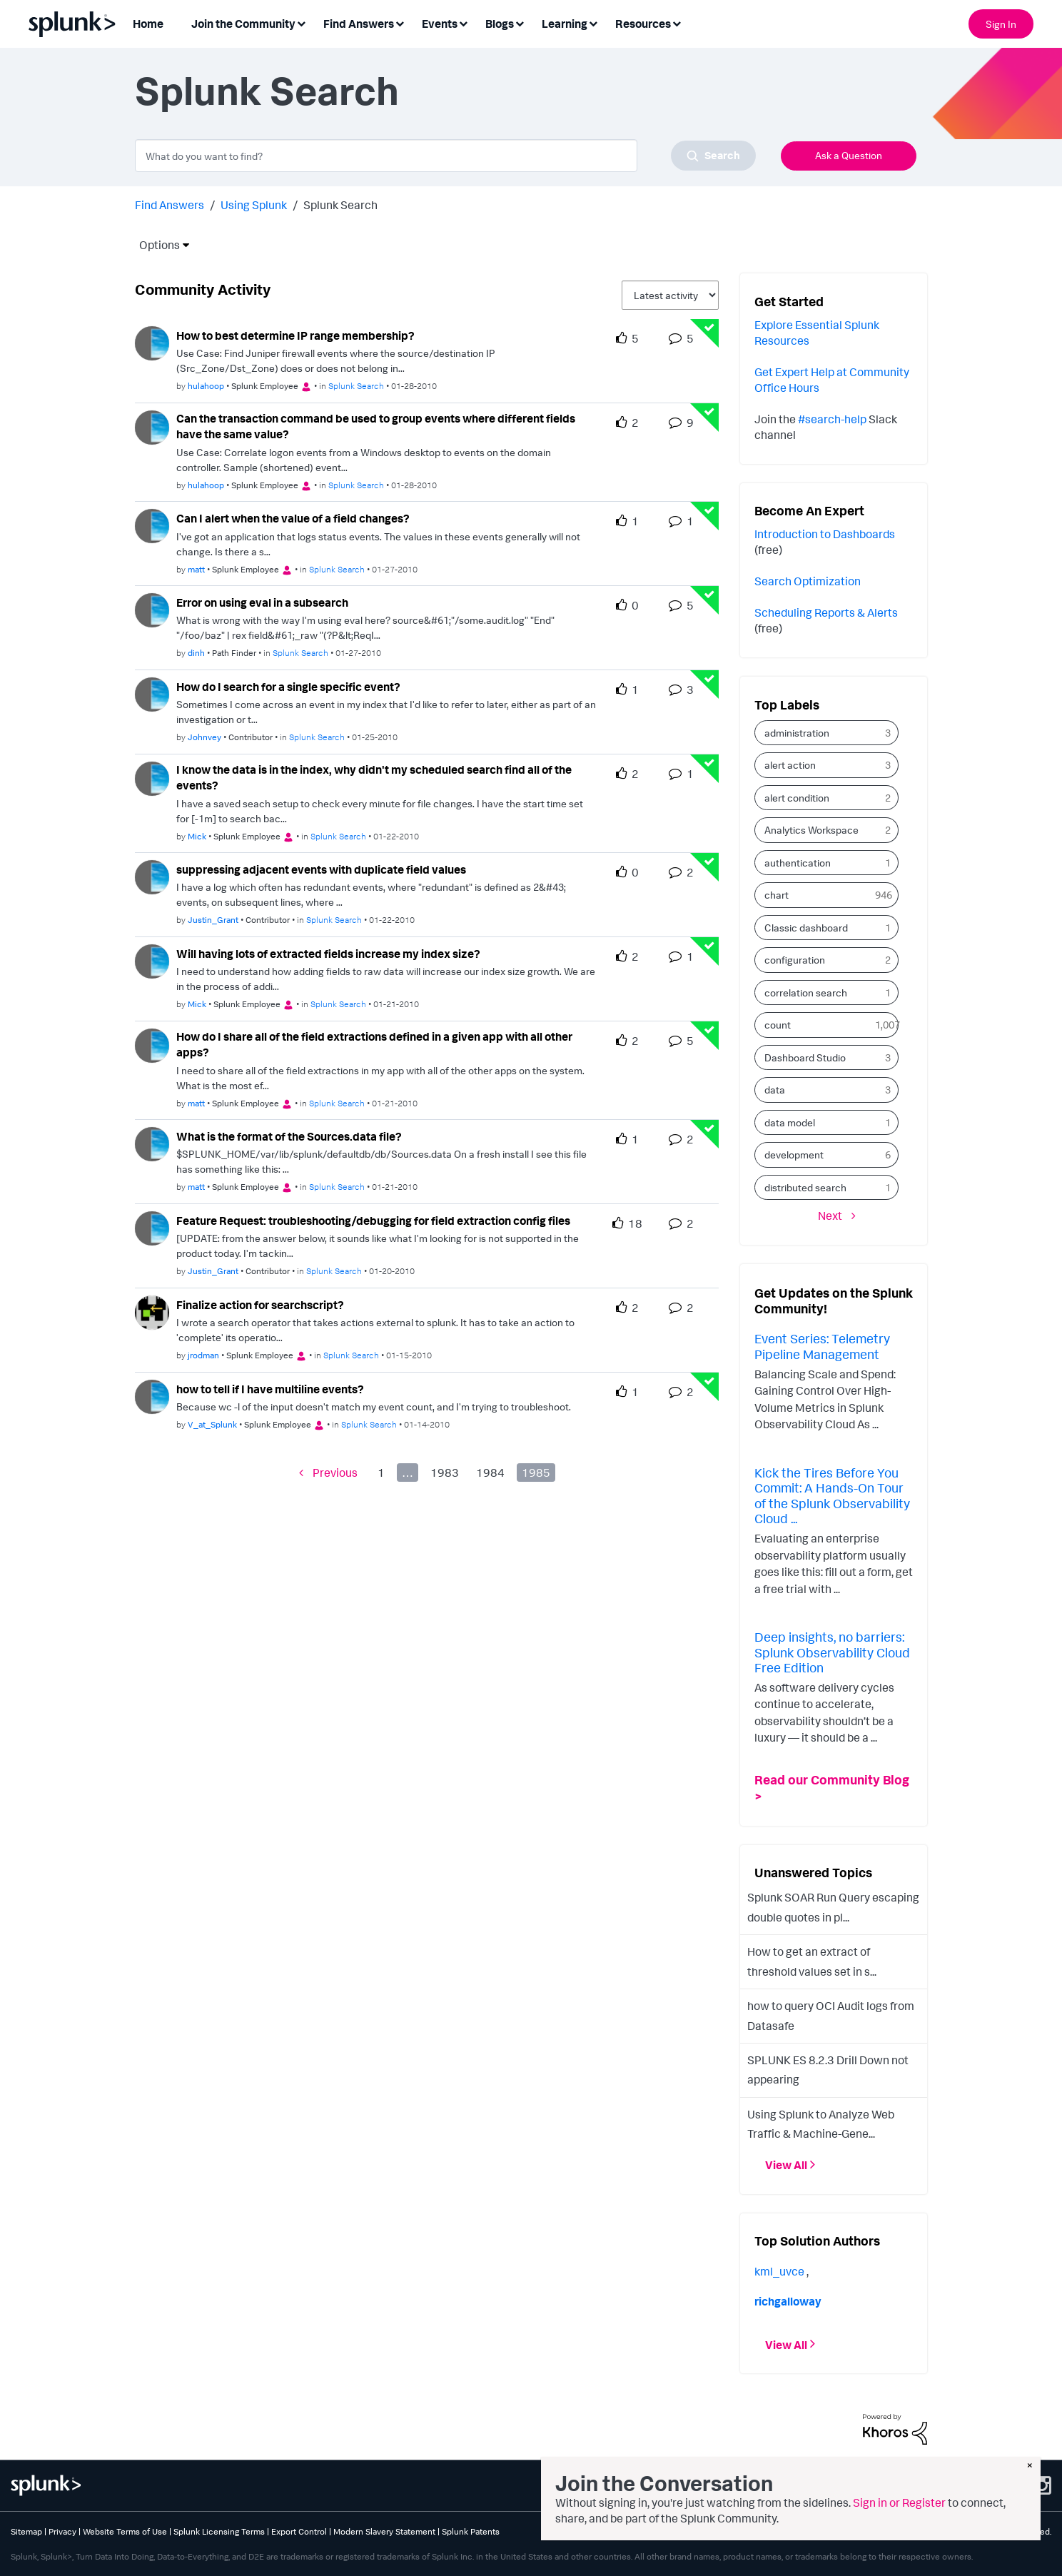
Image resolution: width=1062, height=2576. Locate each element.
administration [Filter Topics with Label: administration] (796, 733)
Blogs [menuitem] (499, 23)
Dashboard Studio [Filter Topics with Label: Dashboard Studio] (805, 1057)
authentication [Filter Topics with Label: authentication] (797, 863)
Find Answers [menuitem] (358, 23)
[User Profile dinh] (152, 609)
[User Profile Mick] (152, 777)
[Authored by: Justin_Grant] (213, 919)
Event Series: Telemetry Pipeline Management (822, 1346)
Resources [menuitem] (643, 23)
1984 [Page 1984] (490, 1472)
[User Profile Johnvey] (152, 693)
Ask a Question (848, 155)
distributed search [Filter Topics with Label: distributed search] (805, 1187)
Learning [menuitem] (564, 23)
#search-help (832, 419)
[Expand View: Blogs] (519, 22)
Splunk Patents (471, 2531)
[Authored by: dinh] (196, 652)
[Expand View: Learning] (593, 22)
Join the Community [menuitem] (243, 23)
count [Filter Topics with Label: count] (777, 1025)
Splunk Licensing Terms (219, 2531)
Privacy (62, 2531)
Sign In (1001, 24)
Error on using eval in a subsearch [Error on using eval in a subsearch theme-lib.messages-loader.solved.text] (262, 602)
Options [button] (155, 245)
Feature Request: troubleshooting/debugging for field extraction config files (373, 1220)
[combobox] (445, 155)
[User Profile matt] (152, 524)
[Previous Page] (328, 1473)
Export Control (299, 2531)
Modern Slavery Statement (384, 2531)
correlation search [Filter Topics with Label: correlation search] (805, 992)
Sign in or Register (899, 2502)
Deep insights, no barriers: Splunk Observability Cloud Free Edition (832, 1652)
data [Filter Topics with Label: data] (774, 1090)
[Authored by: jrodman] (203, 1355)
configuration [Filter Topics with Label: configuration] (794, 960)
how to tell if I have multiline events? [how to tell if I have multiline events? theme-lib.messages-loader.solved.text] (270, 1389)
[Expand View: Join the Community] (301, 22)
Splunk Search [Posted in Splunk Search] (356, 385)
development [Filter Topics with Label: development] (794, 1154)
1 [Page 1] (381, 1472)
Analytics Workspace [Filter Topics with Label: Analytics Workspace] (811, 830)
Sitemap (26, 2531)
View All (786, 2165)
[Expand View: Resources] (676, 22)
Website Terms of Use (125, 2531)
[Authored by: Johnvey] (204, 737)
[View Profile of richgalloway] (787, 2301)
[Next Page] (836, 1215)
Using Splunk (254, 205)
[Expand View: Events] (463, 22)
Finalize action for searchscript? (260, 1305)
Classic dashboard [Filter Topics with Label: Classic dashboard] (806, 927)
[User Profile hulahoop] (152, 342)
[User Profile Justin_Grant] (152, 876)
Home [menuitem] (148, 23)
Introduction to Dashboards (824, 534)
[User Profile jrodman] (152, 1311)
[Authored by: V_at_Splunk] (212, 1424)
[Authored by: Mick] (197, 836)
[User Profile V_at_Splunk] (152, 1395)
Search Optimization (807, 581)
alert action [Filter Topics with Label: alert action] (790, 765)
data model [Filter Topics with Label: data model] (789, 1122)
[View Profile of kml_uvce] (779, 2271)
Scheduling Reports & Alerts (826, 612)
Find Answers (169, 205)
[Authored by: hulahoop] (206, 385)
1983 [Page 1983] (444, 1472)
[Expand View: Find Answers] (400, 22)
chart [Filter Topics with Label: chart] (776, 895)
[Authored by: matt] (196, 569)
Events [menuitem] (439, 23)
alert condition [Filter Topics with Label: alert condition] (796, 798)
